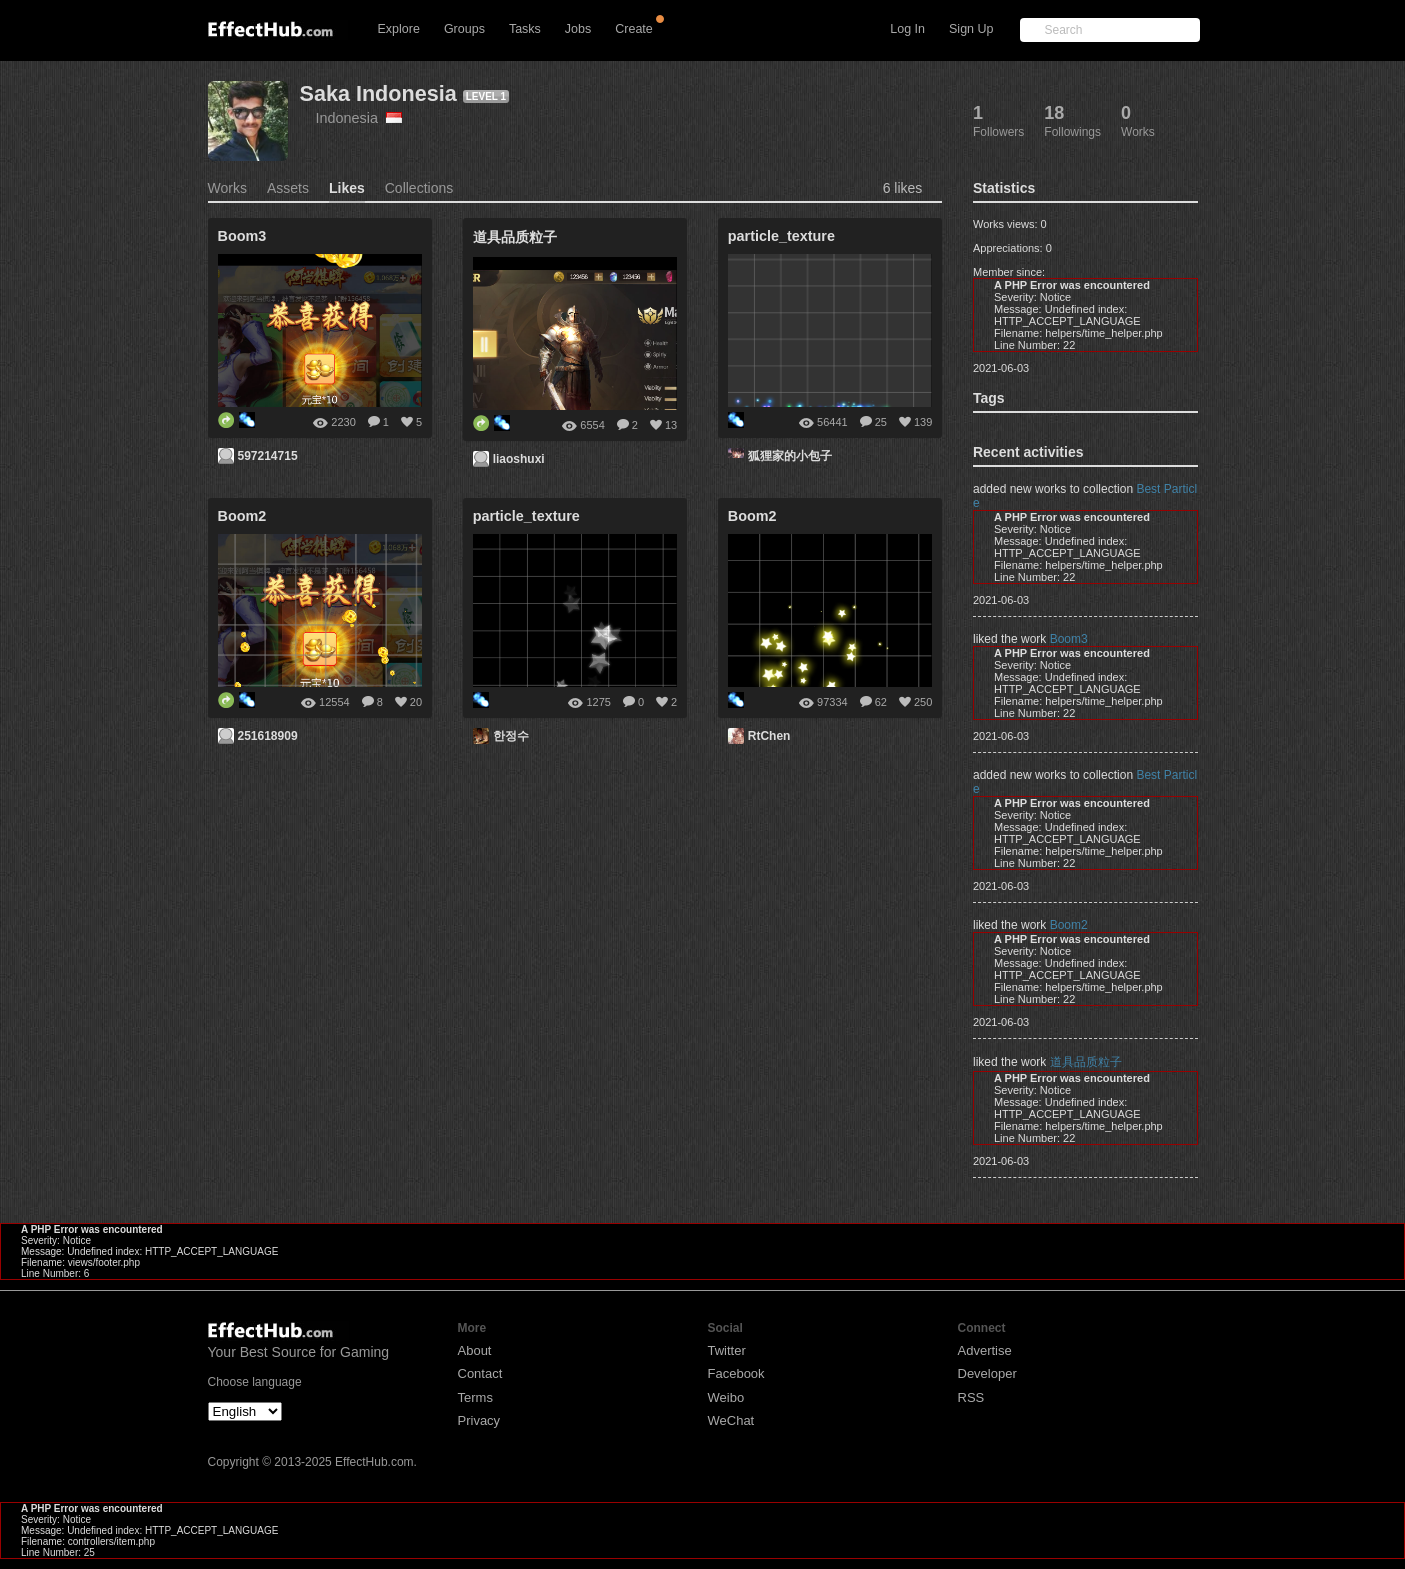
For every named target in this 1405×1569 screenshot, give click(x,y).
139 (923, 422)
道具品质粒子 (1086, 1062)
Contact (480, 1373)
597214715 (268, 456)
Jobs (578, 29)
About (475, 1350)
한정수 (511, 736)
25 (881, 422)
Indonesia (359, 118)
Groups (464, 29)
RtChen (769, 736)
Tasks (525, 29)
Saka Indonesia (378, 93)
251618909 (268, 736)
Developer (987, 1373)
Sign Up (971, 29)
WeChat (731, 1420)
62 (881, 702)
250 (923, 702)
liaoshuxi (519, 459)
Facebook (736, 1373)
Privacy (479, 1420)
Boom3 (1069, 639)
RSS (971, 1397)
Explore (399, 29)
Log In (907, 29)
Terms (475, 1397)
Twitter (727, 1350)
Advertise (985, 1350)
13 (671, 425)
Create (634, 29)
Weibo (726, 1397)
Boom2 (1069, 925)
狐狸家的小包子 (790, 456)
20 (416, 702)
